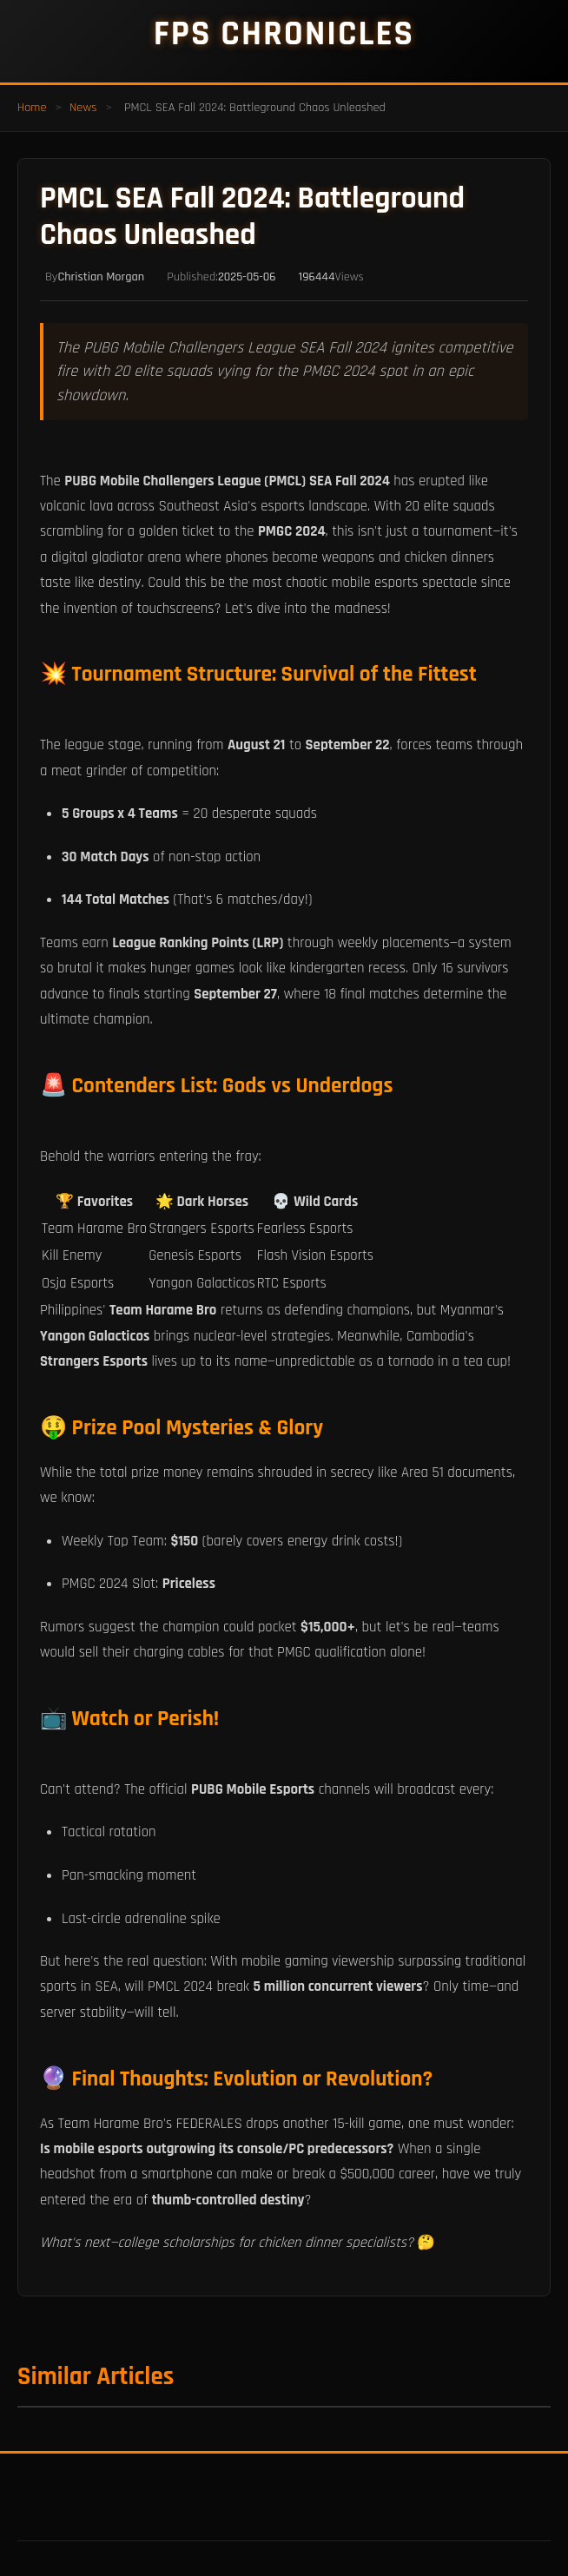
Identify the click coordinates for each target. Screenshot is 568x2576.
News (82, 107)
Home (32, 107)
